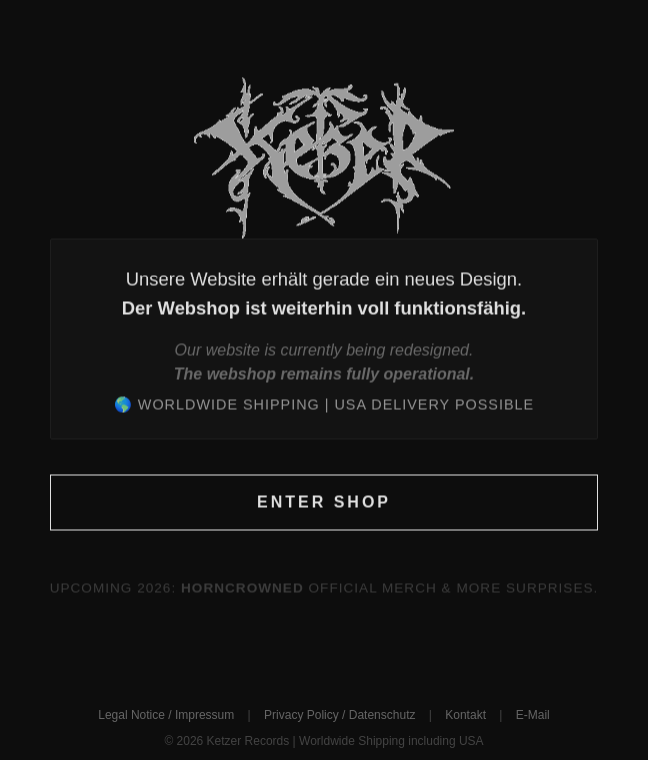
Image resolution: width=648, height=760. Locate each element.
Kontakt (465, 715)
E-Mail (533, 715)
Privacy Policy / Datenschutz (339, 715)
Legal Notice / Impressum (166, 715)
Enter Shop (324, 502)
